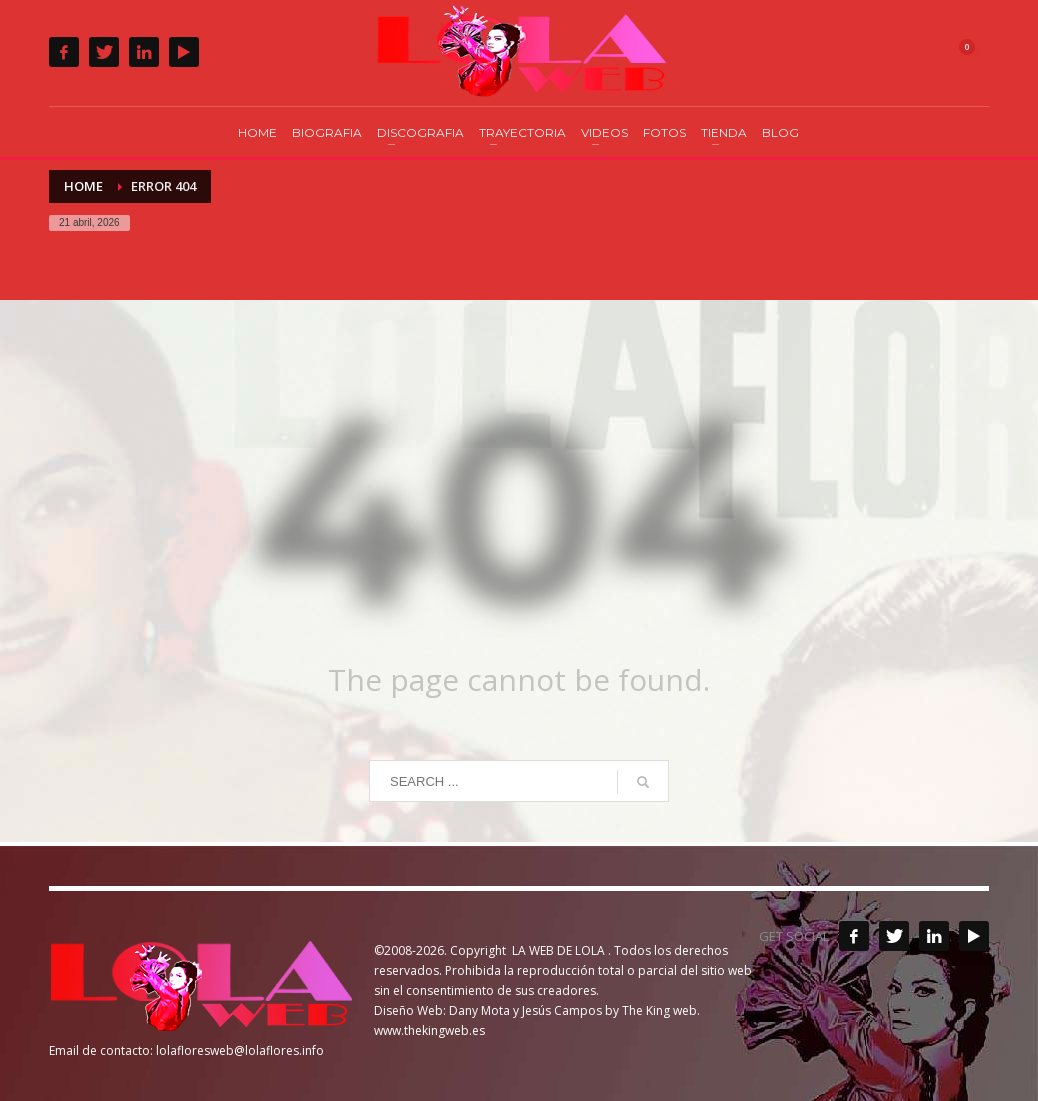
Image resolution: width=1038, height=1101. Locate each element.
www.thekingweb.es (429, 1030)
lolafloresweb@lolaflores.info (240, 1050)
